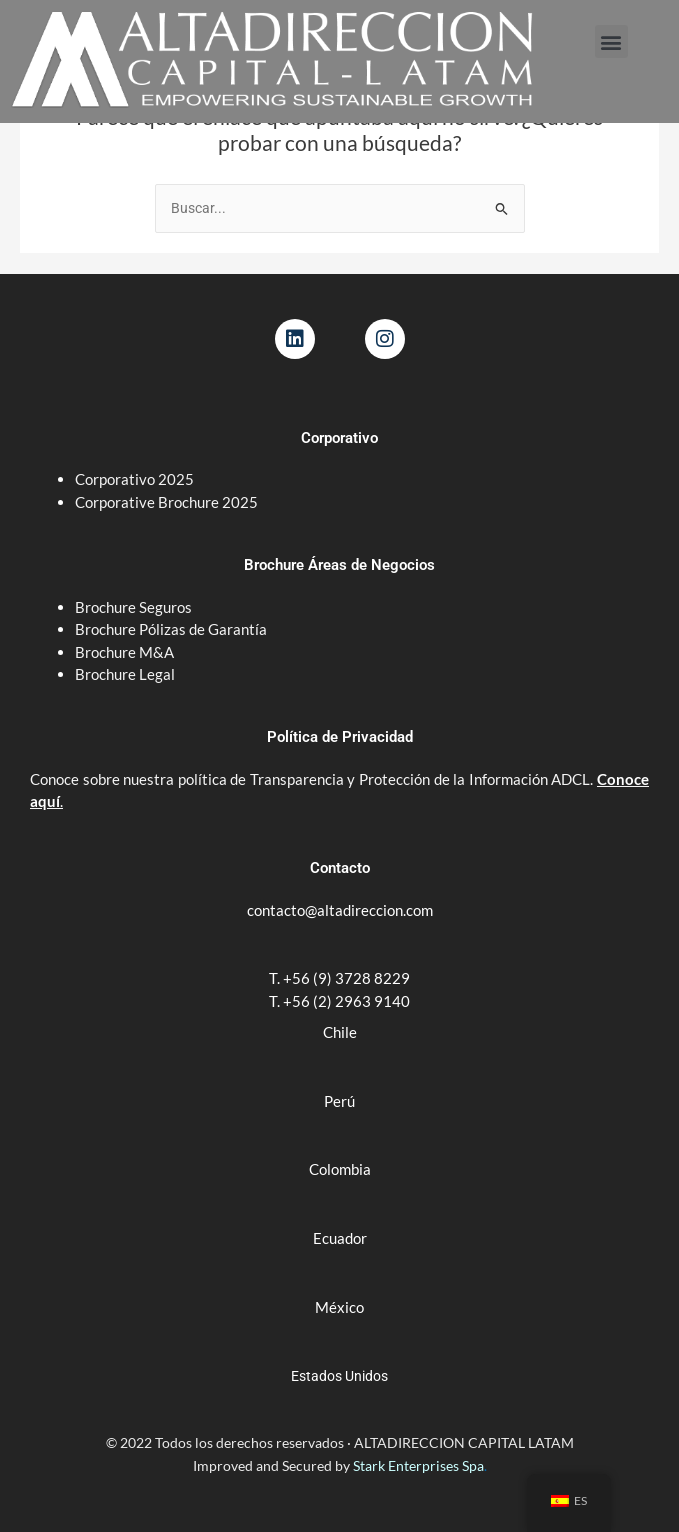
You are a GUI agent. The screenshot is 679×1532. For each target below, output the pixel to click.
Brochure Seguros (133, 607)
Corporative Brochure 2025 (168, 502)
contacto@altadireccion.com (340, 910)
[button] (611, 41)
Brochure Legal (125, 674)
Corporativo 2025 (136, 479)
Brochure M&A (124, 652)
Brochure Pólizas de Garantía (171, 629)
